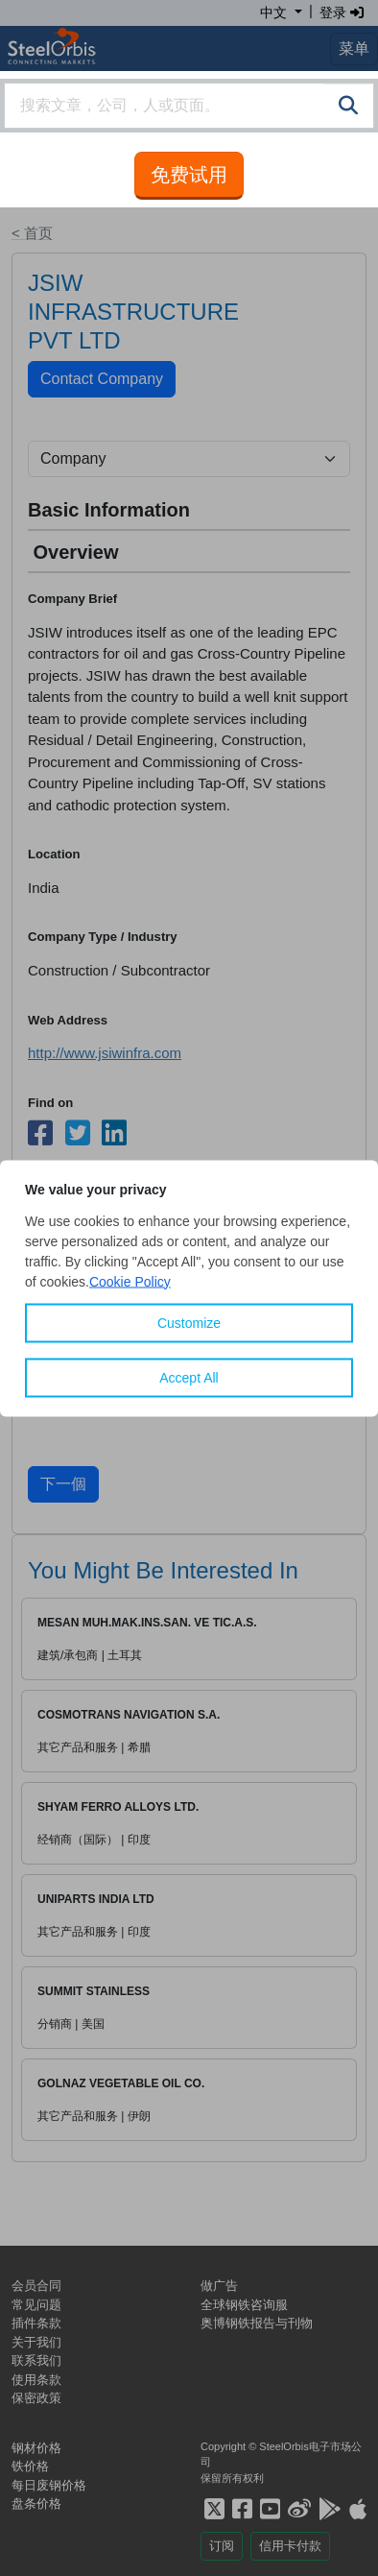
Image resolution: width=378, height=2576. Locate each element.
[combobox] (189, 106)
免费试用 (189, 174)
